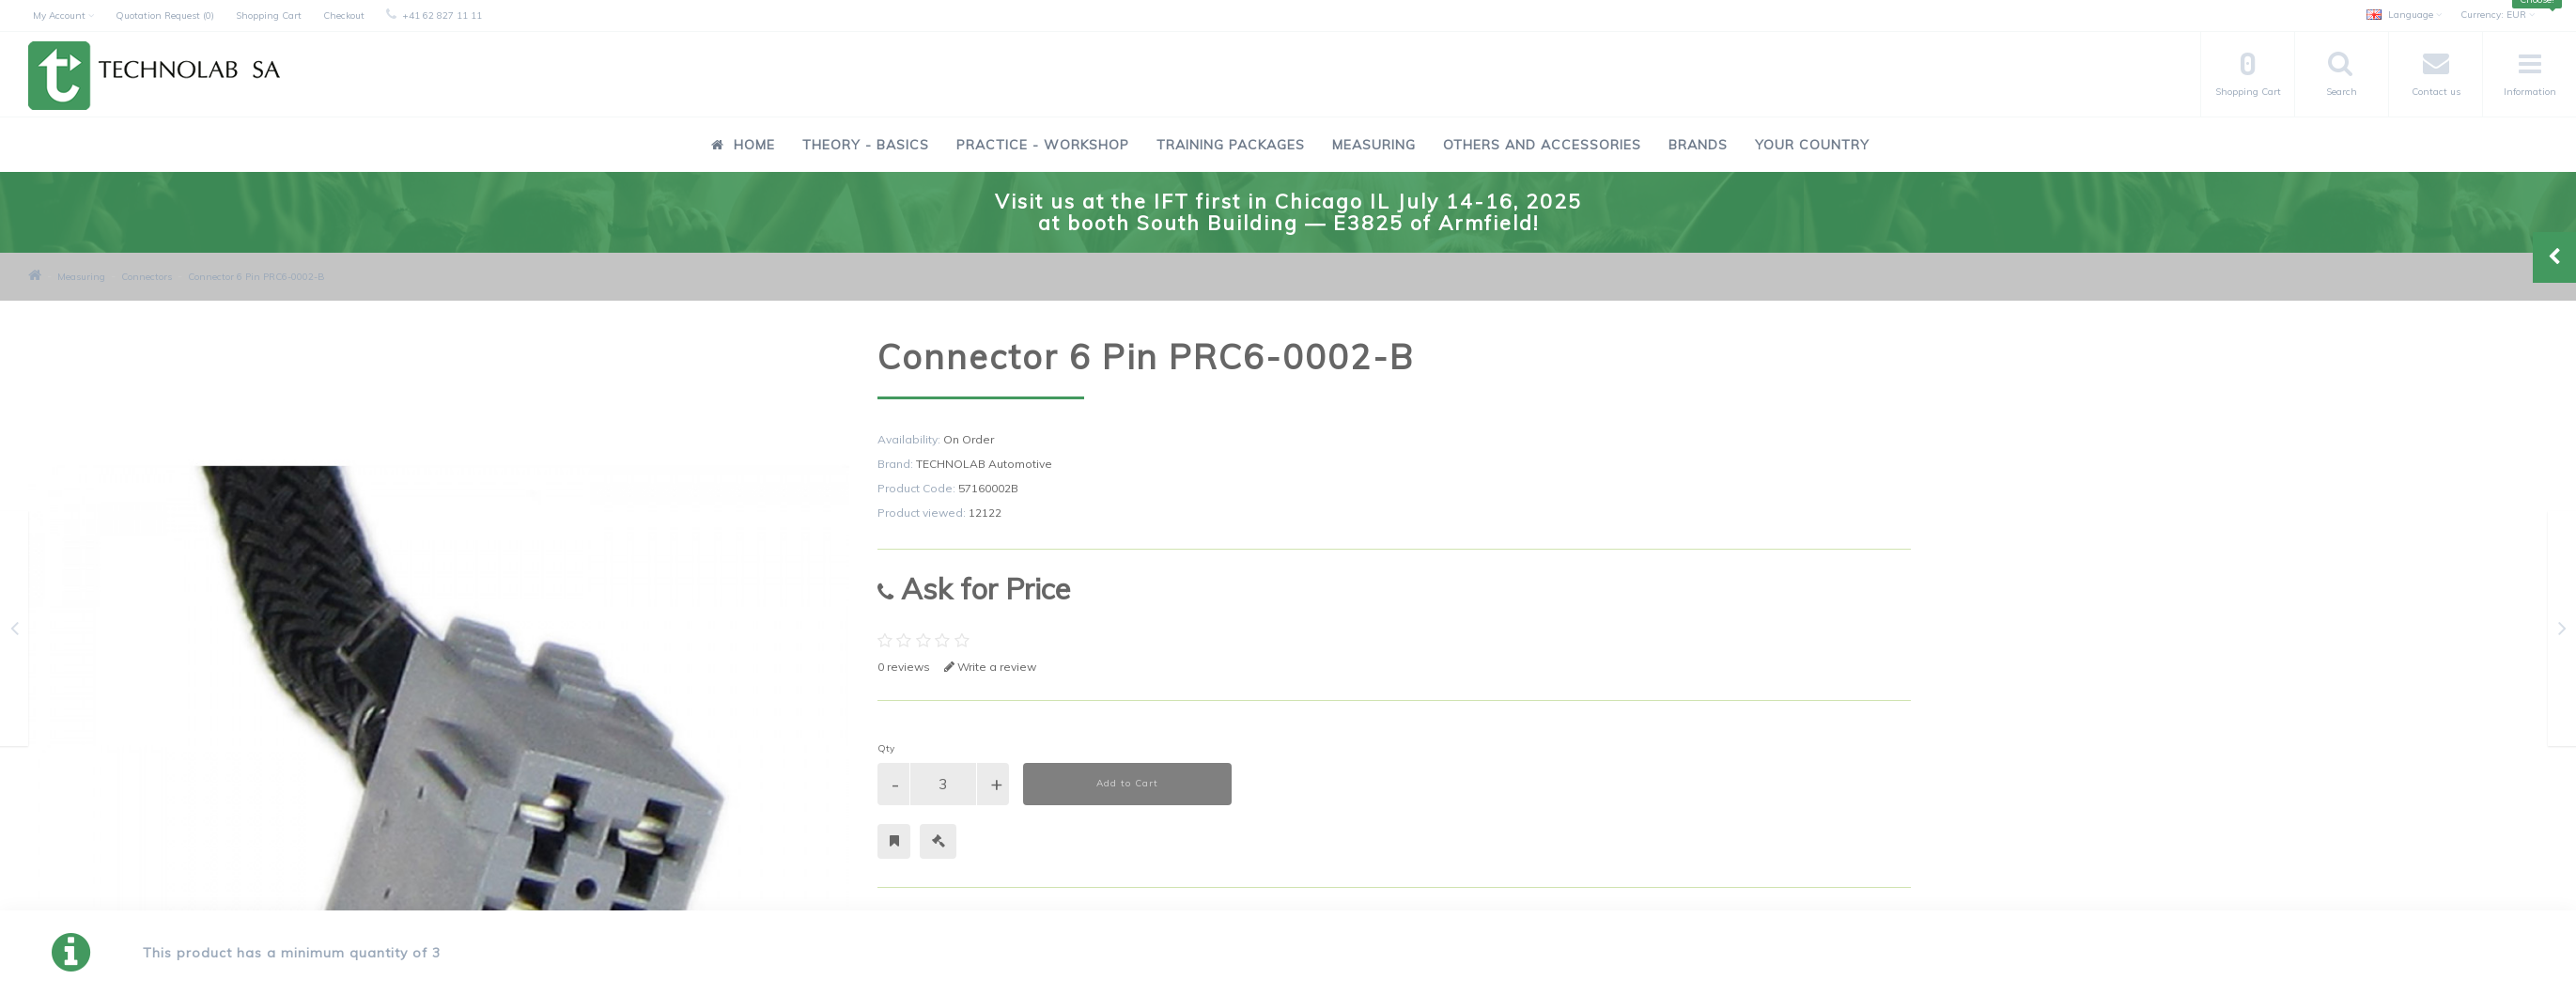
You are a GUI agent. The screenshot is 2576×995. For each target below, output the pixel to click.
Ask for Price (973, 588)
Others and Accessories (1542, 144)
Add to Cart (1127, 783)
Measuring (1374, 144)
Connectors (146, 277)
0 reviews (903, 667)
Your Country (1812, 144)
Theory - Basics (865, 144)
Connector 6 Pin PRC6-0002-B (256, 277)
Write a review (990, 667)
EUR (2497, 14)
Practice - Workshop (1042, 144)
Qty (885, 748)
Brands (1698, 144)
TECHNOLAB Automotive (984, 464)
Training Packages (1230, 144)
